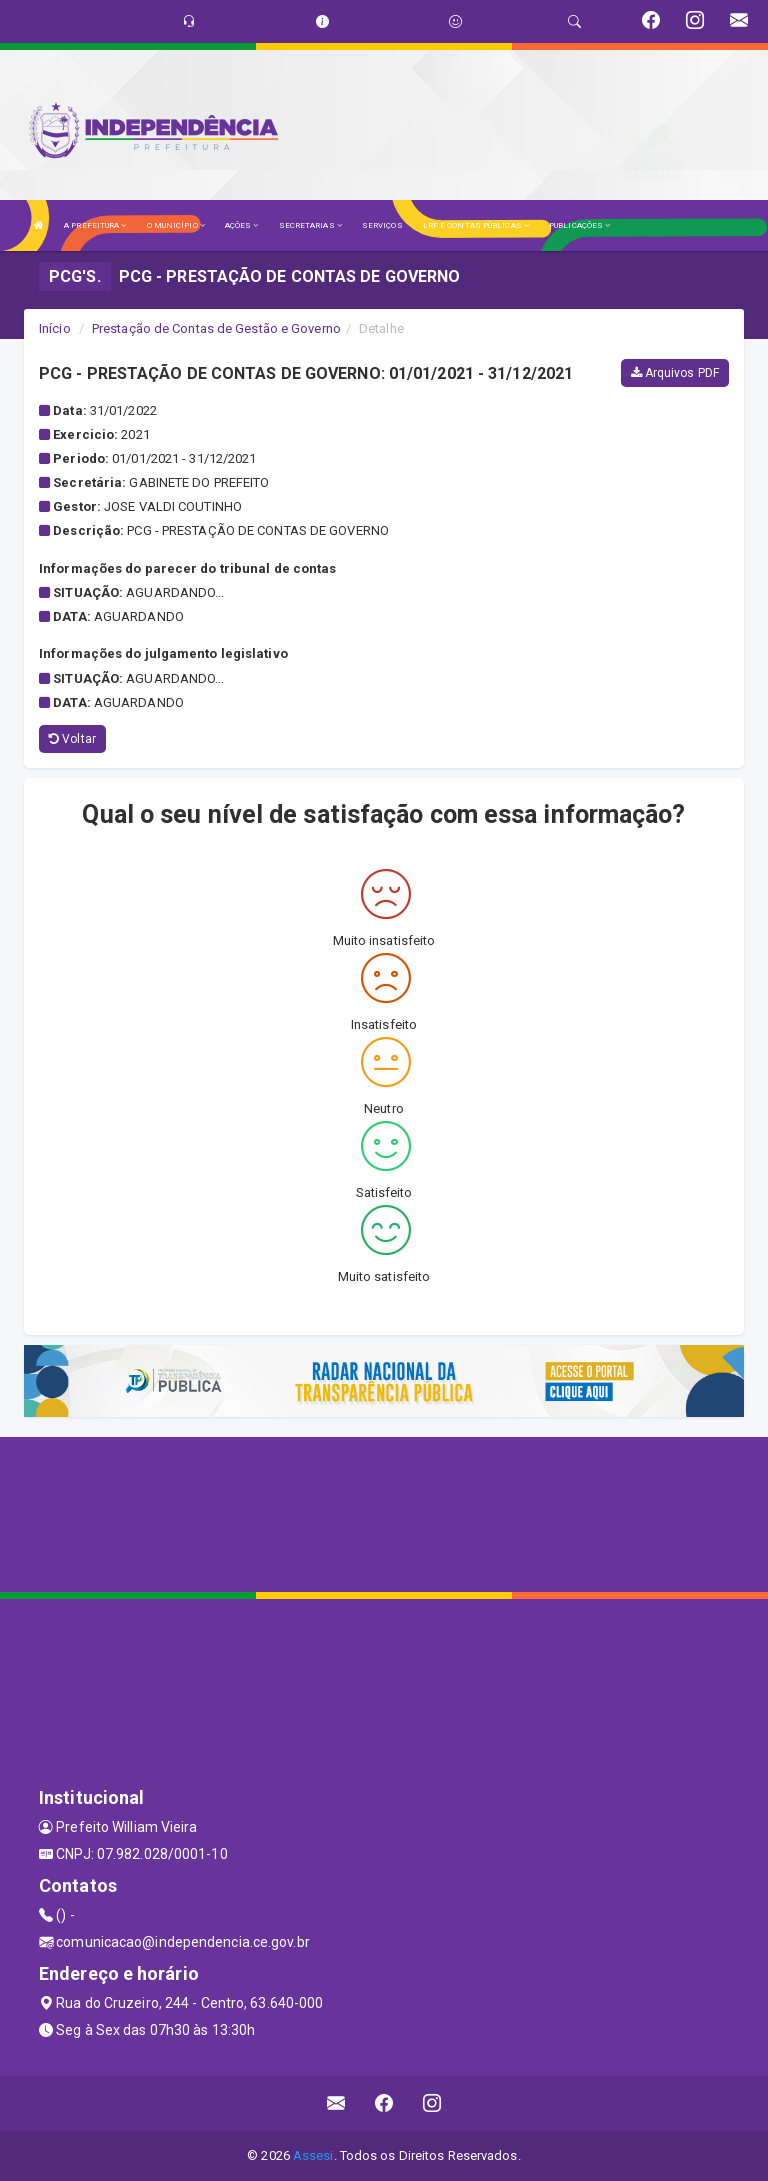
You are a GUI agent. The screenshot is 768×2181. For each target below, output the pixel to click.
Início (55, 328)
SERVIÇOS (382, 225)
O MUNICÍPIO (176, 225)
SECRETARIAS (310, 225)
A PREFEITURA (95, 225)
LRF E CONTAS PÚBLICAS (476, 225)
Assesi (313, 2155)
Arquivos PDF (675, 373)
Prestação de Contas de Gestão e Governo (216, 328)
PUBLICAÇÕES (579, 225)
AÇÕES (242, 225)
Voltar (72, 739)
